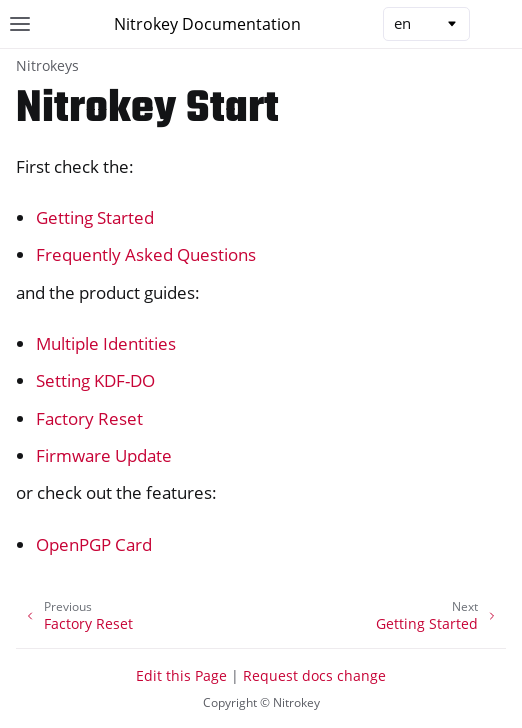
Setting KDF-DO (95, 380)
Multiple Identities (106, 343)
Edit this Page (181, 675)
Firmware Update (104, 455)
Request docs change (314, 675)
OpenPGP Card (94, 544)
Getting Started (95, 217)
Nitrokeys (47, 65)
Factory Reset (89, 418)
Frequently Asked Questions (146, 254)
